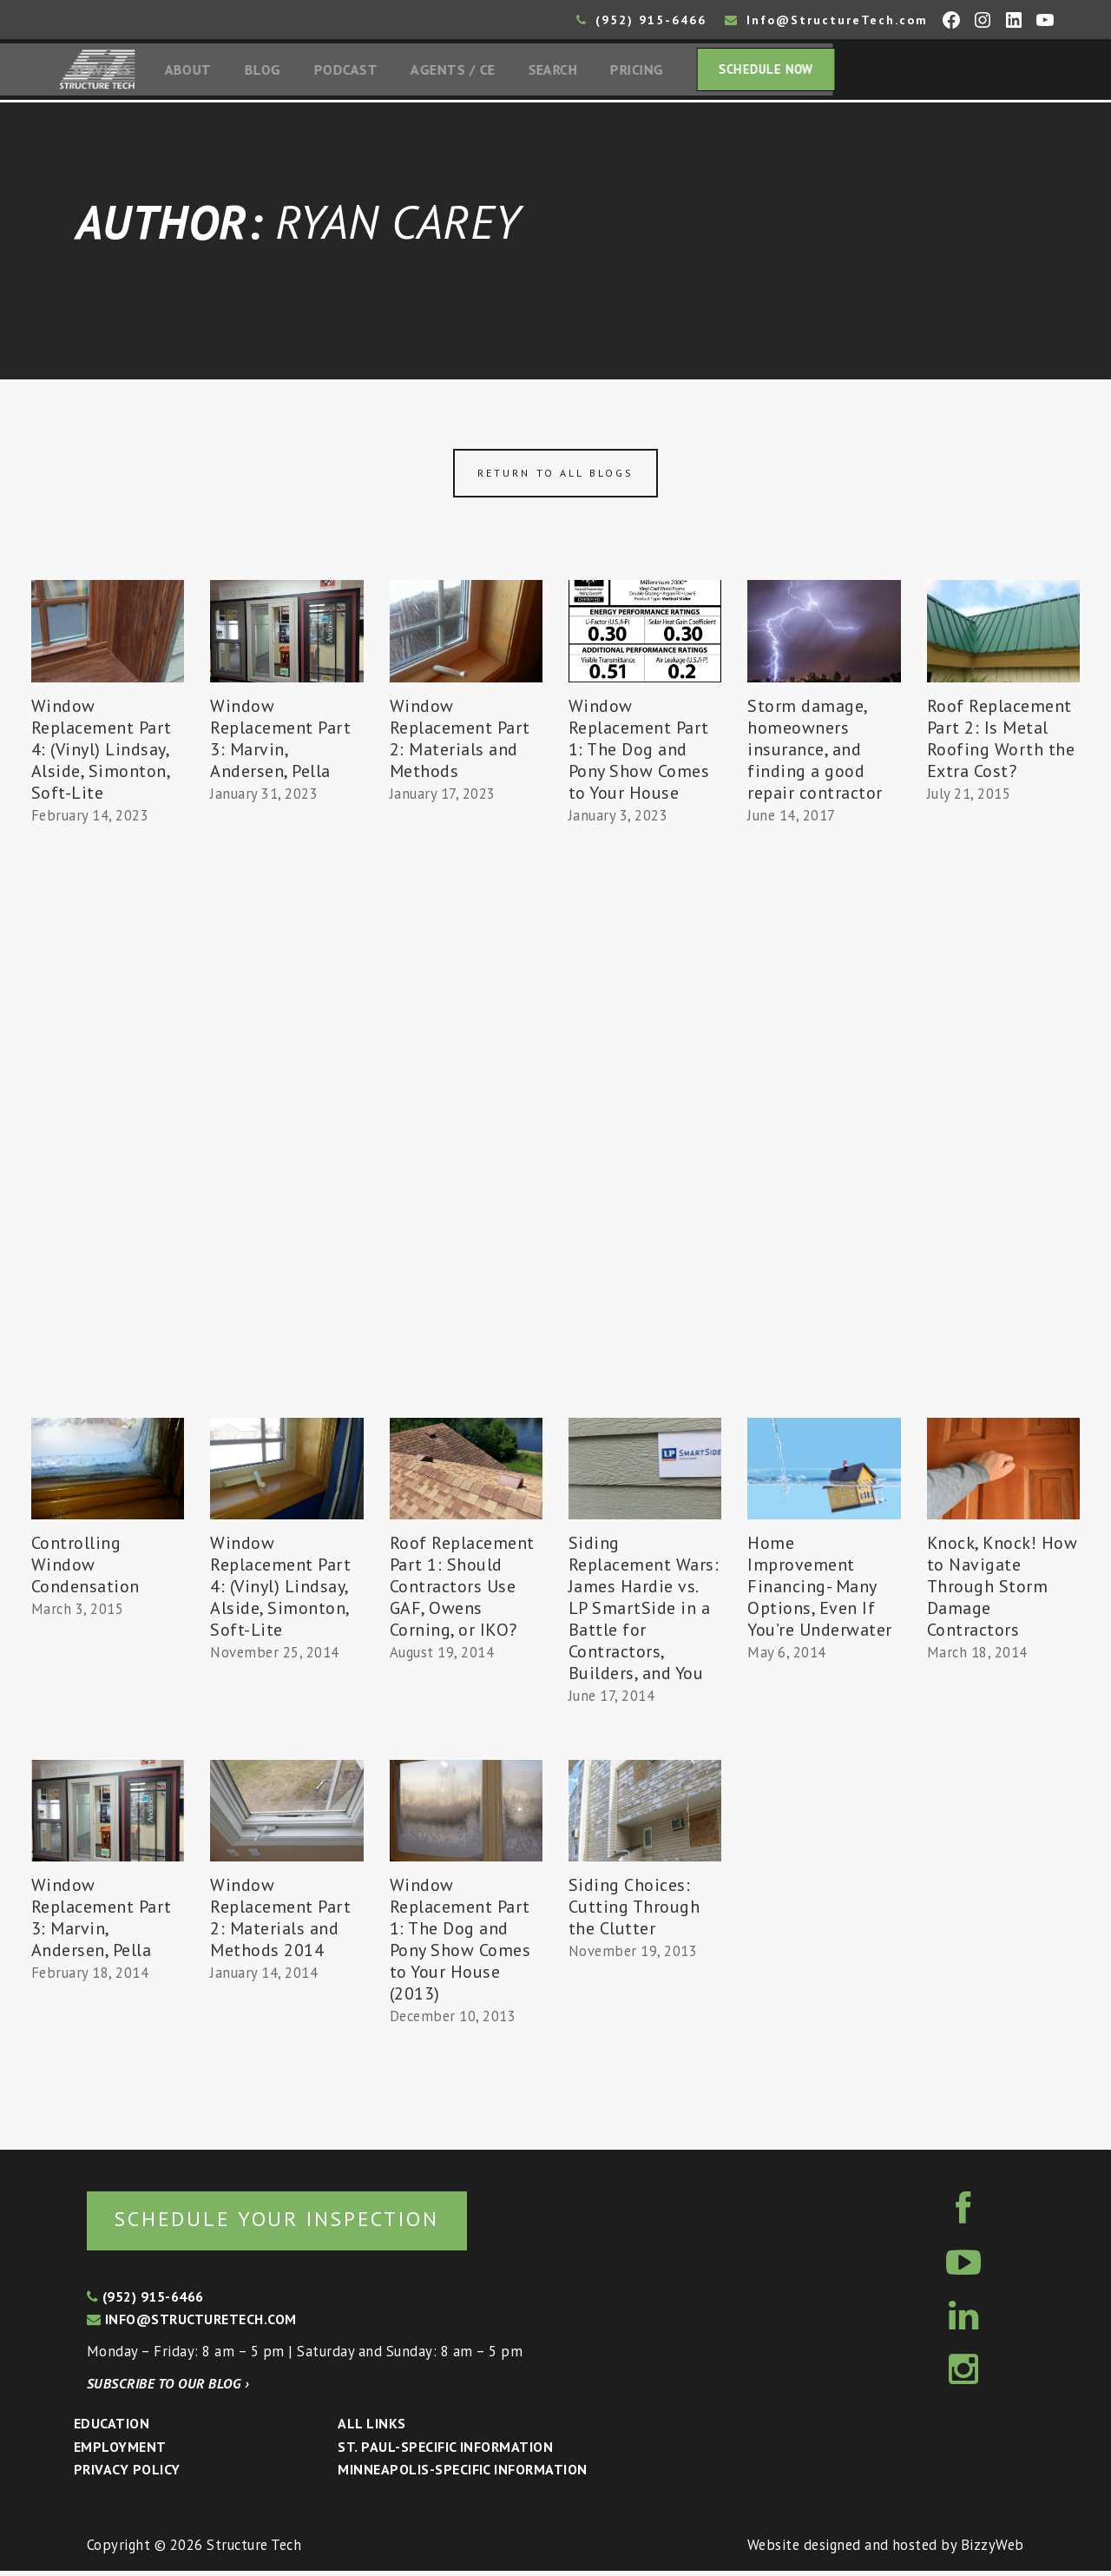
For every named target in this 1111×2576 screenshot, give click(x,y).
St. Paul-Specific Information (445, 2452)
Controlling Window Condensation (85, 1569)
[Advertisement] (107, 1152)
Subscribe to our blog (168, 2388)
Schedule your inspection (291, 2223)
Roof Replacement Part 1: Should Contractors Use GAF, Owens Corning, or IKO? (462, 1590)
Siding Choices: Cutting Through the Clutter (634, 1911)
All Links (371, 2428)
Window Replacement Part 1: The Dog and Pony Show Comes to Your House (639, 752)
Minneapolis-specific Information (462, 2475)
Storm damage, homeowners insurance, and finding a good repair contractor (815, 752)
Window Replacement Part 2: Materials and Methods (460, 742)
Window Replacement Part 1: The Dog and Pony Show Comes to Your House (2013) (460, 1943)
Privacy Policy (127, 2475)
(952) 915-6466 (641, 20)
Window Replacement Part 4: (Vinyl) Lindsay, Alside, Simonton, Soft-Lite (101, 752)
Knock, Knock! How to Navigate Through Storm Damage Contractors (1002, 1590)
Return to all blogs (555, 477)
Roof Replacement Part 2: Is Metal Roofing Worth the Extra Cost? (1001, 742)
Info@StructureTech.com (826, 20)
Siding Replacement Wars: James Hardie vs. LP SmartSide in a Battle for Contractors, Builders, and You (644, 1612)
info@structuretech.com (192, 2325)
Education (111, 2428)
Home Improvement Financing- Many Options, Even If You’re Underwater (819, 1590)
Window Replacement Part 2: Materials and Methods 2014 (280, 1922)
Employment (120, 2452)
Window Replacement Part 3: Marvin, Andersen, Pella (280, 742)
